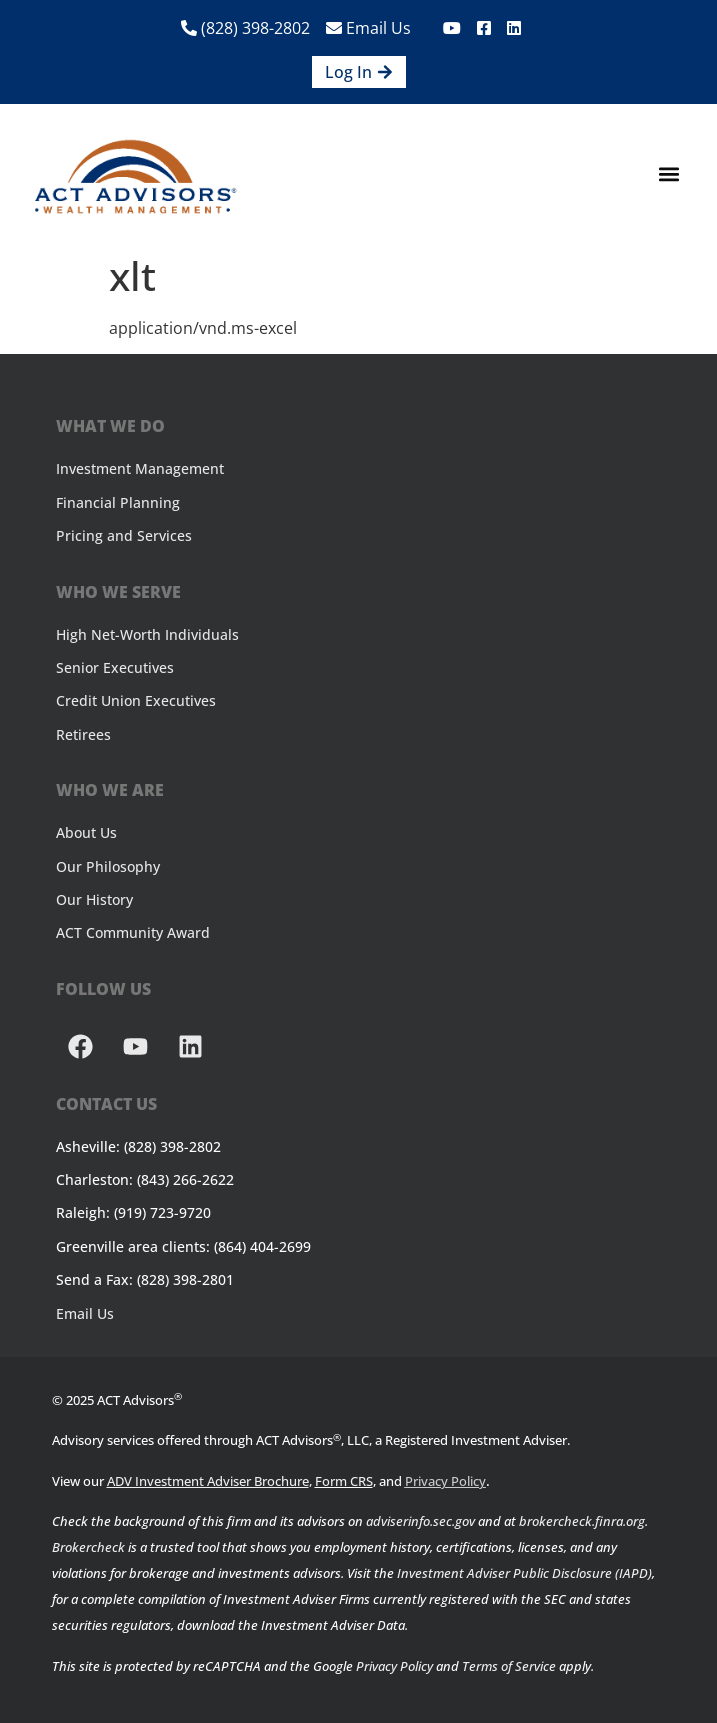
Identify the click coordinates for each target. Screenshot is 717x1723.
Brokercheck (88, 1547)
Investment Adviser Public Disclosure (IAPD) (524, 1573)
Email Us (368, 28)
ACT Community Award (133, 932)
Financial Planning (118, 502)
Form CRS (344, 1481)
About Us (86, 832)
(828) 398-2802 (245, 28)
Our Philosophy (108, 866)
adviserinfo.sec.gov (420, 1521)
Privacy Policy (445, 1481)
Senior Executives (115, 667)
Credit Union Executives (136, 700)
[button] (669, 174)
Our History (94, 899)
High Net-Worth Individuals (147, 634)
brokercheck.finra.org (582, 1521)
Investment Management (140, 468)
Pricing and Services (124, 535)
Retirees (83, 734)
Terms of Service (509, 1666)
